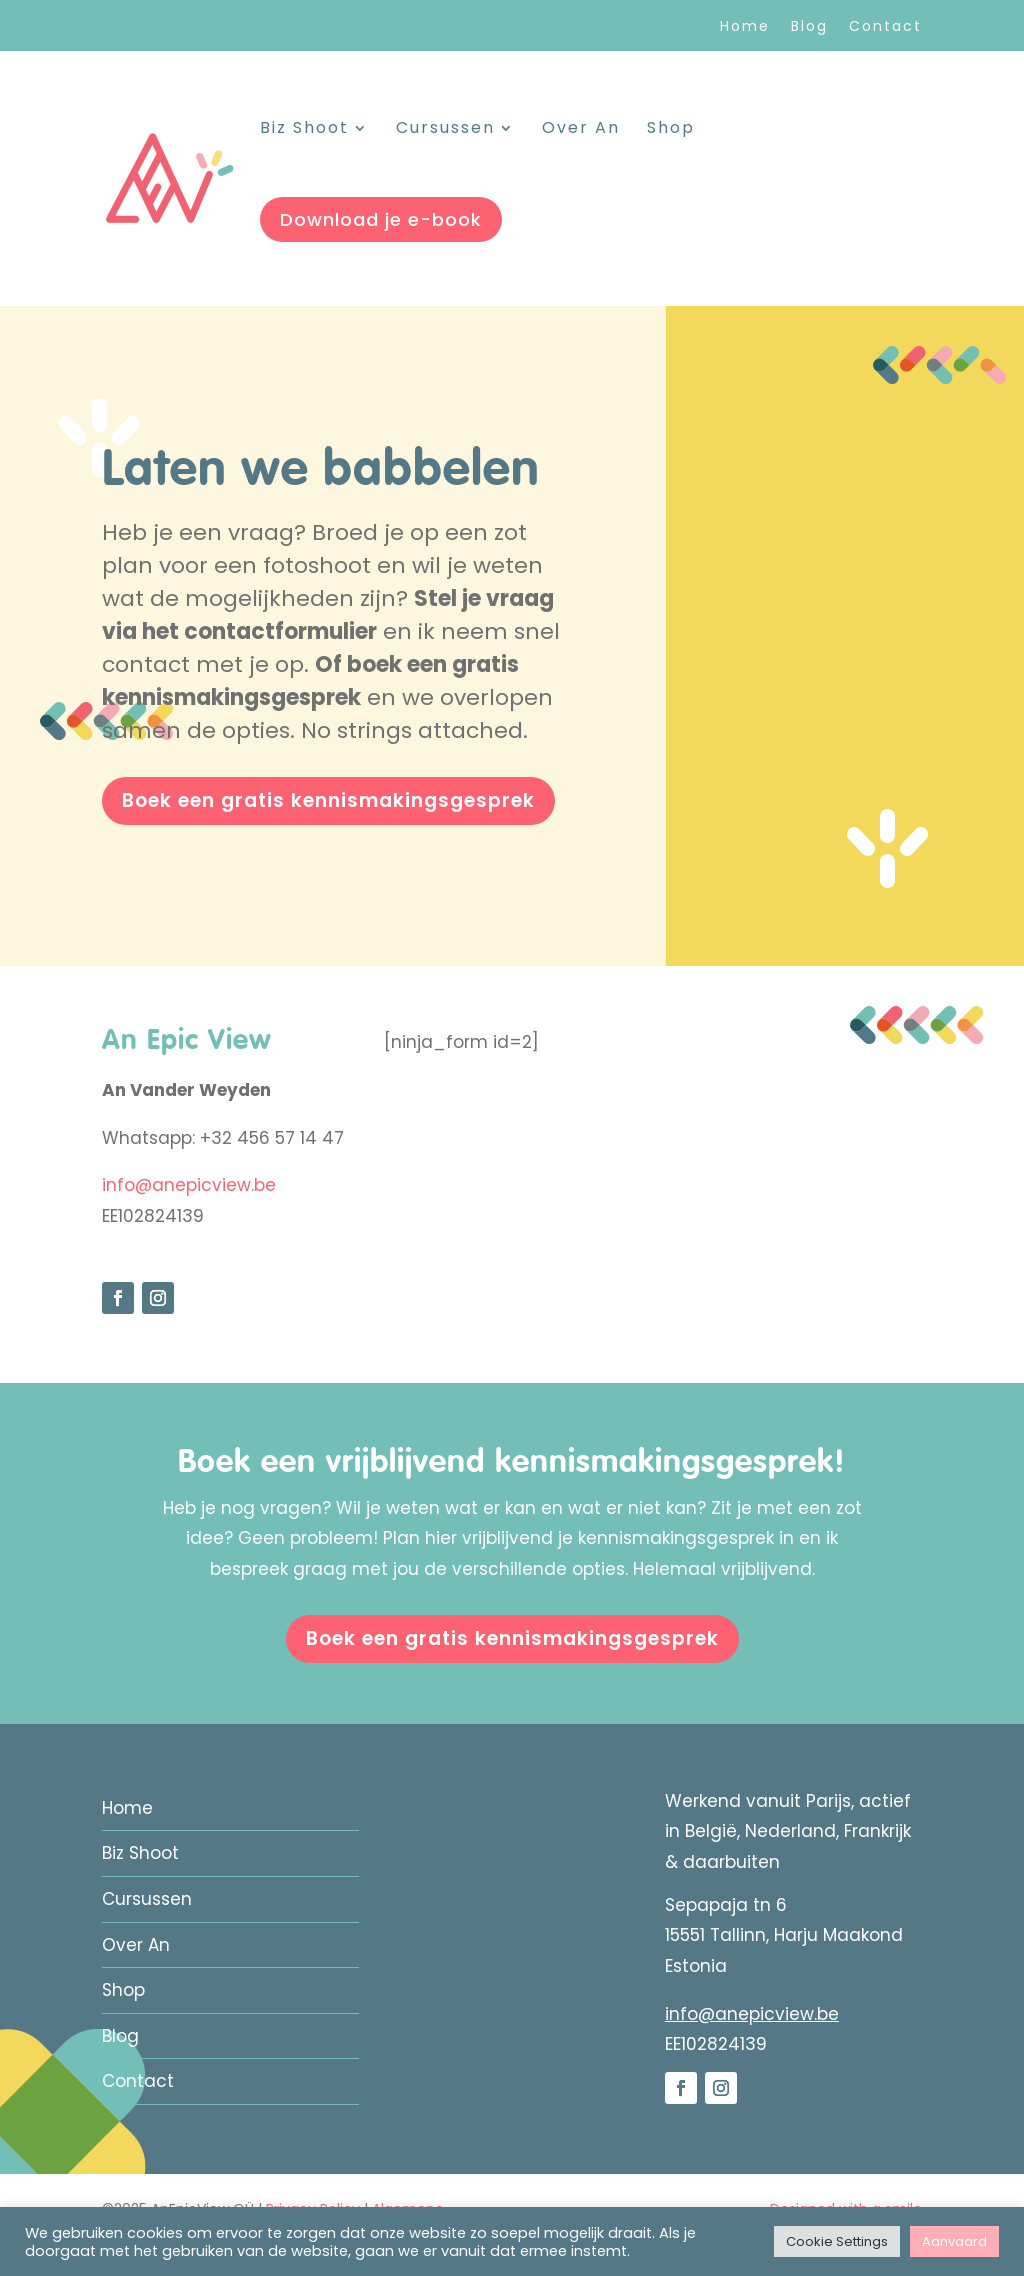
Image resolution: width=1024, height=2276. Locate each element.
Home (745, 27)
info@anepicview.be (189, 1185)
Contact (885, 27)
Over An (581, 130)
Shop (671, 130)
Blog (809, 27)
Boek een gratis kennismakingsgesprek (328, 800)
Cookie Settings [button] (837, 2241)
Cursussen (445, 130)
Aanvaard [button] (954, 2241)
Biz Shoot (304, 130)
